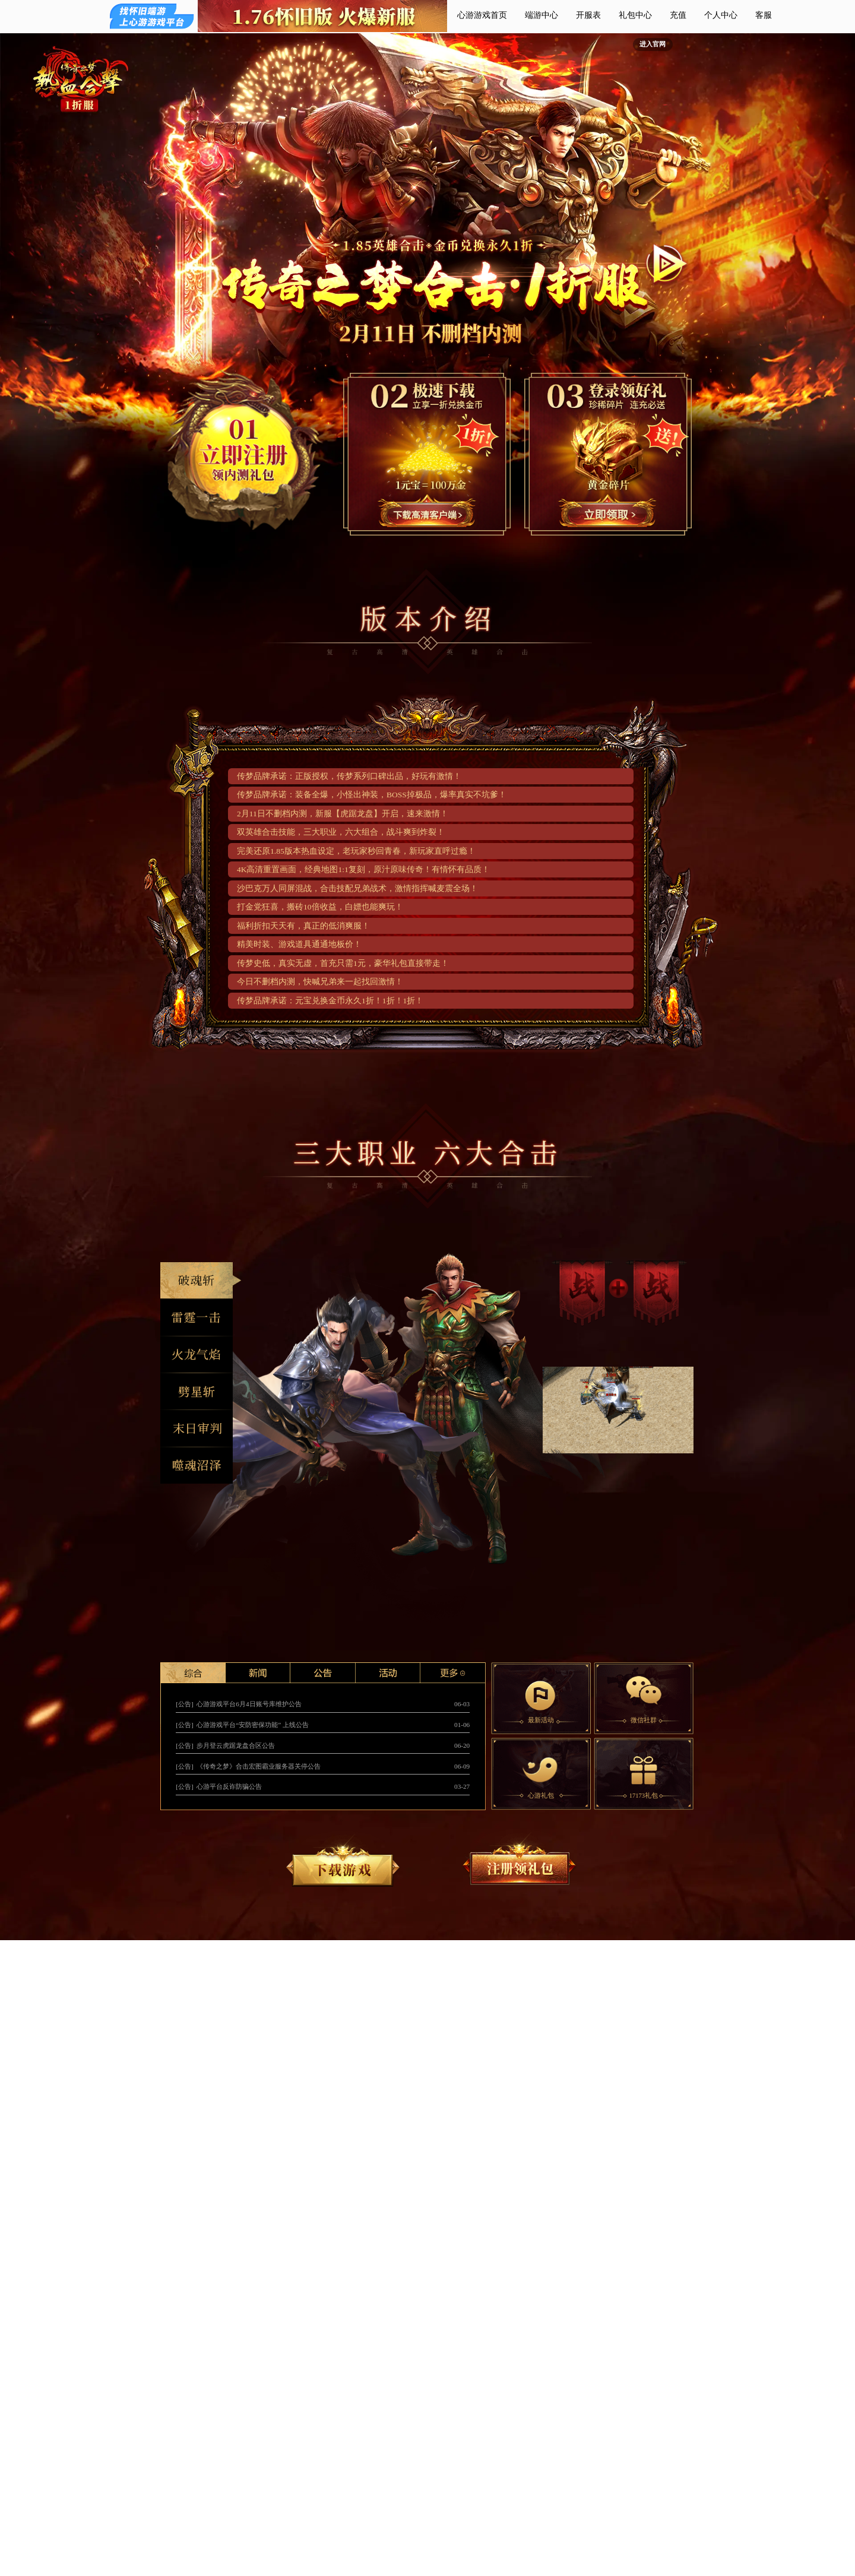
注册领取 (608, 512)
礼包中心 (635, 15)
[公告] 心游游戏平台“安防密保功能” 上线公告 (242, 1724)
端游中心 (541, 15)
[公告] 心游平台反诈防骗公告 (219, 1786)
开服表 (588, 15)
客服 (763, 15)
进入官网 (652, 43)
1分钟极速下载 (428, 512)
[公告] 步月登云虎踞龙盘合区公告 (225, 1745)
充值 (678, 15)
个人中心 (720, 15)
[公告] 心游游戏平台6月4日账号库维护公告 (238, 1703)
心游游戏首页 (482, 15)
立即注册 (248, 452)
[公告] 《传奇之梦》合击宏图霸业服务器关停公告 (248, 1766)
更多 (453, 1672)
